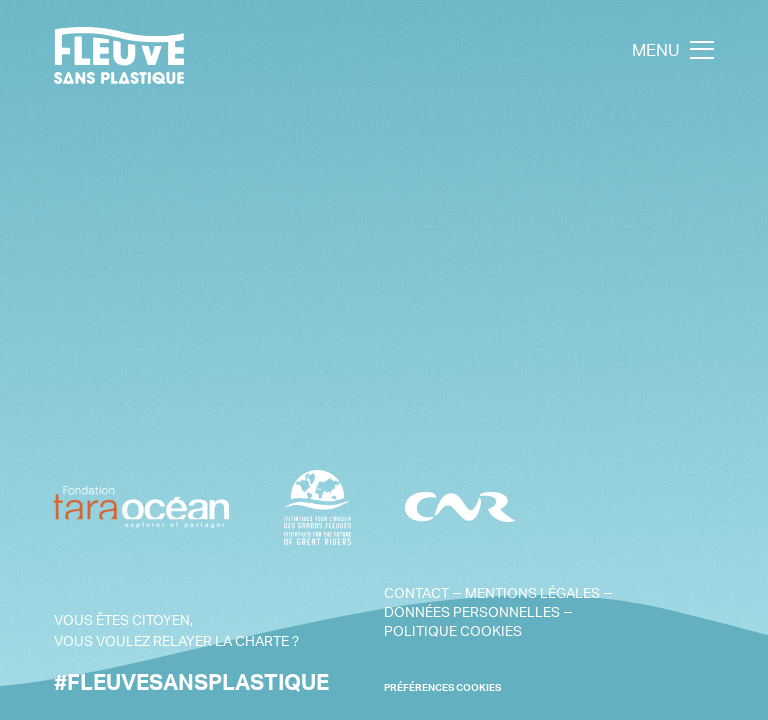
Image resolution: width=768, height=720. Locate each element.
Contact (416, 592)
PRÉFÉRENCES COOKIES (442, 688)
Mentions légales (532, 592)
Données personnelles (472, 611)
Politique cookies (453, 630)
